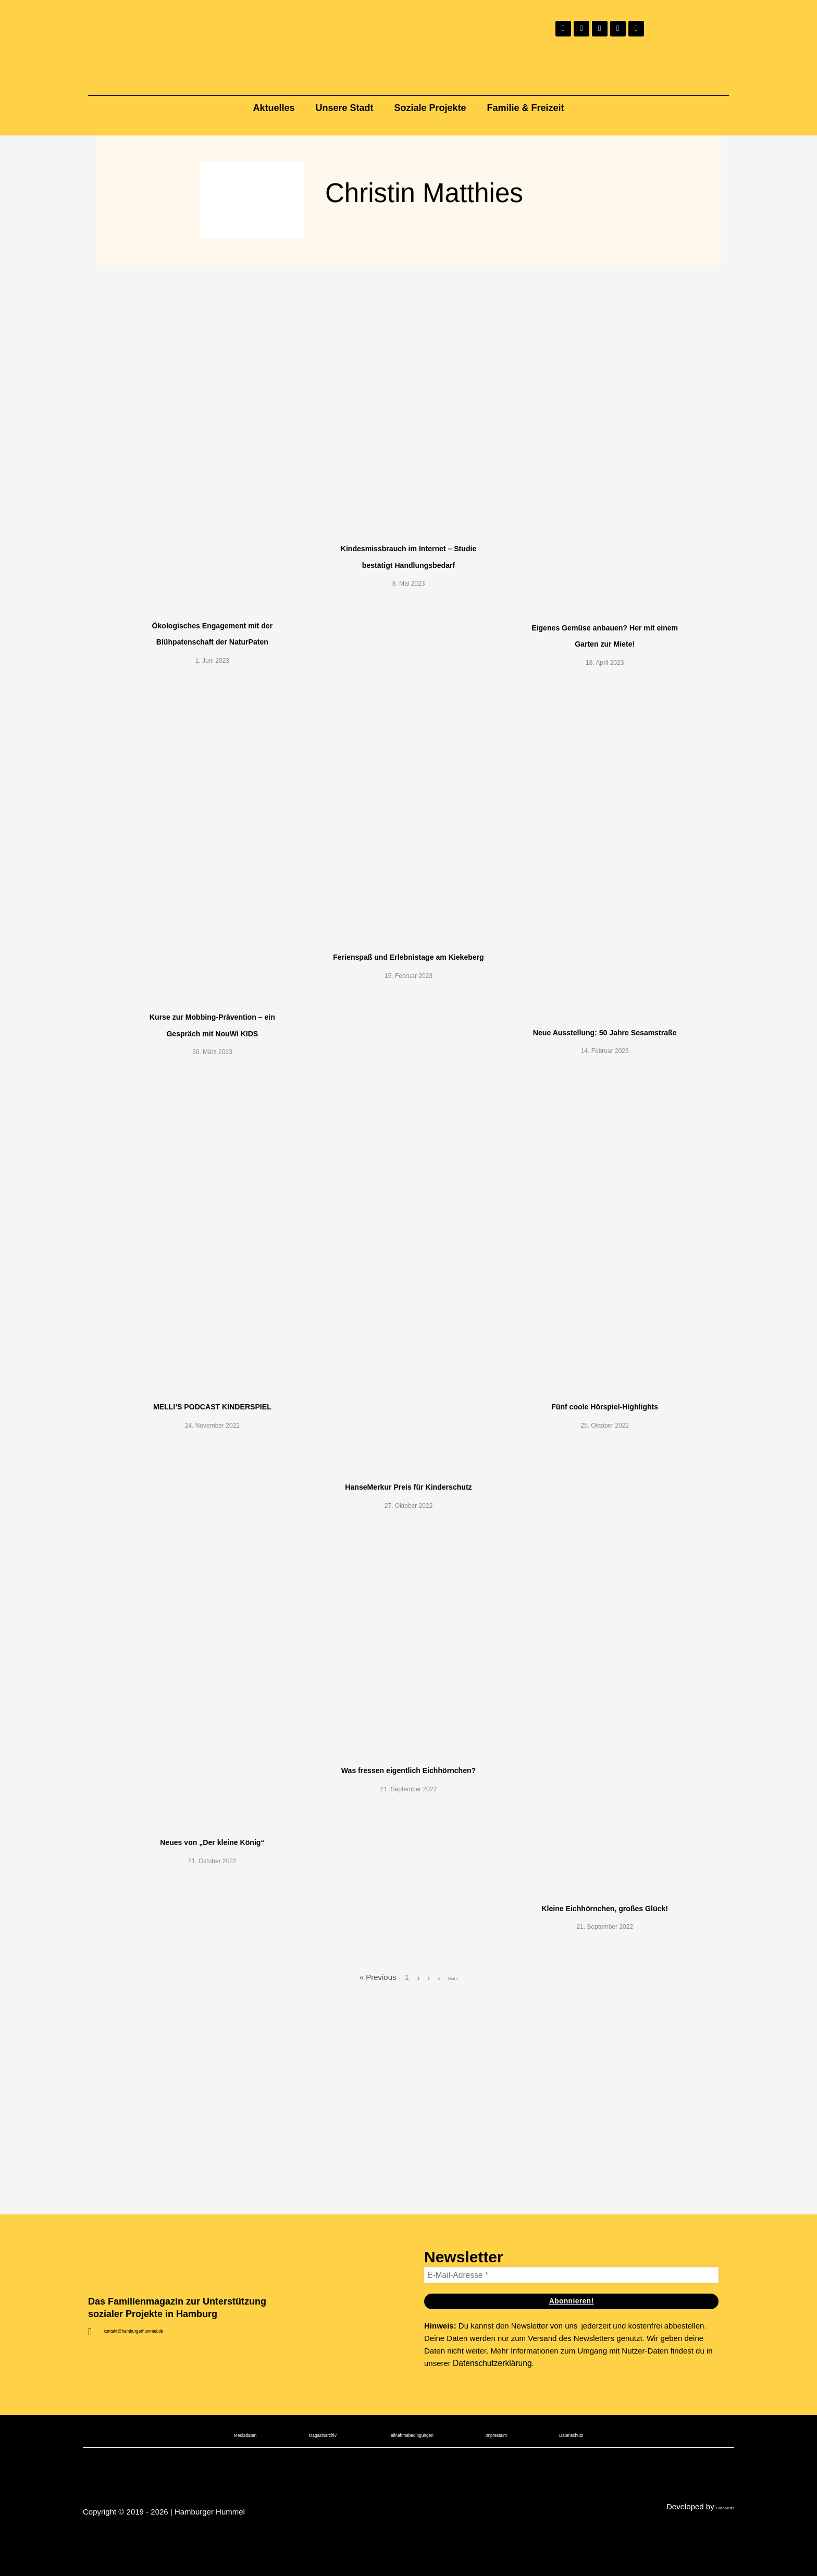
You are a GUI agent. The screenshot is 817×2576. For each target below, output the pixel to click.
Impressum (531, 2538)
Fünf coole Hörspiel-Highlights (604, 1613)
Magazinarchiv (289, 2538)
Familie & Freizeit (525, 108)
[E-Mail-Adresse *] (571, 2378)
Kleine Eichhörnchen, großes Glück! (604, 2172)
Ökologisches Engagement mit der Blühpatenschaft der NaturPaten (212, 677)
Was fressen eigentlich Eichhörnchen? (408, 2034)
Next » (456, 2270)
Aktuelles (273, 108)
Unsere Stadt (344, 108)
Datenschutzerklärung (491, 2465)
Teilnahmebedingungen (413, 2538)
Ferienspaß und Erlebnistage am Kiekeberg (409, 1073)
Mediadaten (187, 2538)
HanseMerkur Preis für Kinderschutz (408, 1693)
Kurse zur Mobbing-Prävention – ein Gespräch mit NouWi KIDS (212, 1157)
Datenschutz (629, 2538)
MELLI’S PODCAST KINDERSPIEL (212, 1613)
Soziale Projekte (430, 108)
